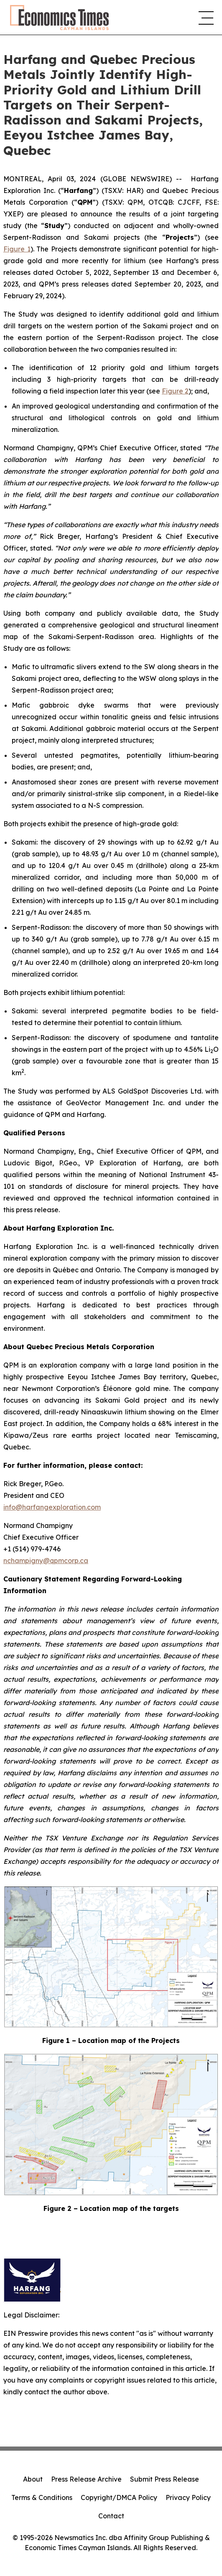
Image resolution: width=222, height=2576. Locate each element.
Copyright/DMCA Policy (119, 2497)
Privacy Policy (188, 2497)
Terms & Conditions (41, 2497)
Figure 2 (175, 391)
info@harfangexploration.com (52, 1507)
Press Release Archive (86, 2479)
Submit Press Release (164, 2479)
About (33, 2479)
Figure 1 (17, 249)
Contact (111, 2516)
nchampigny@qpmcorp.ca (45, 1560)
